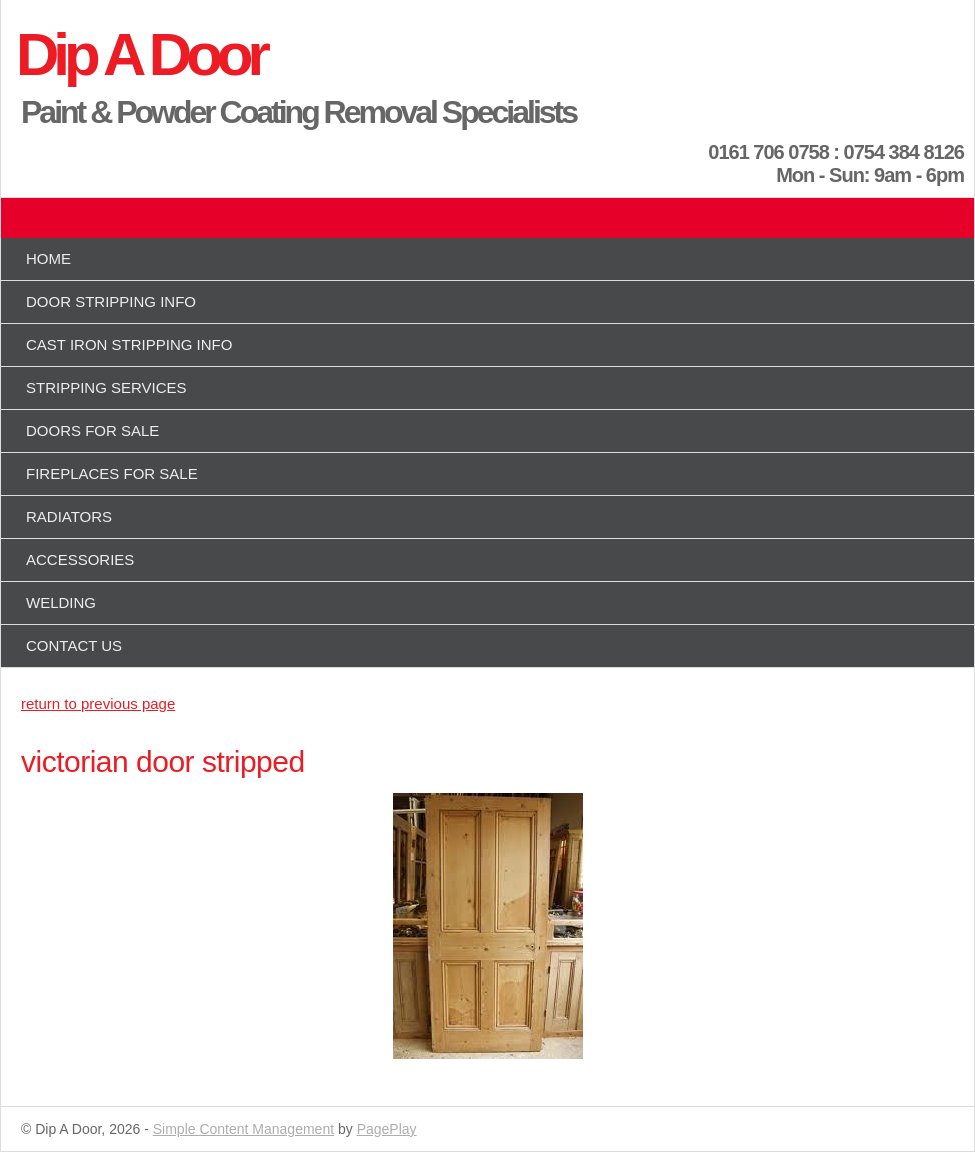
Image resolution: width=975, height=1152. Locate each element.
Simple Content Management (243, 1129)
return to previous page (98, 703)
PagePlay (387, 1129)
